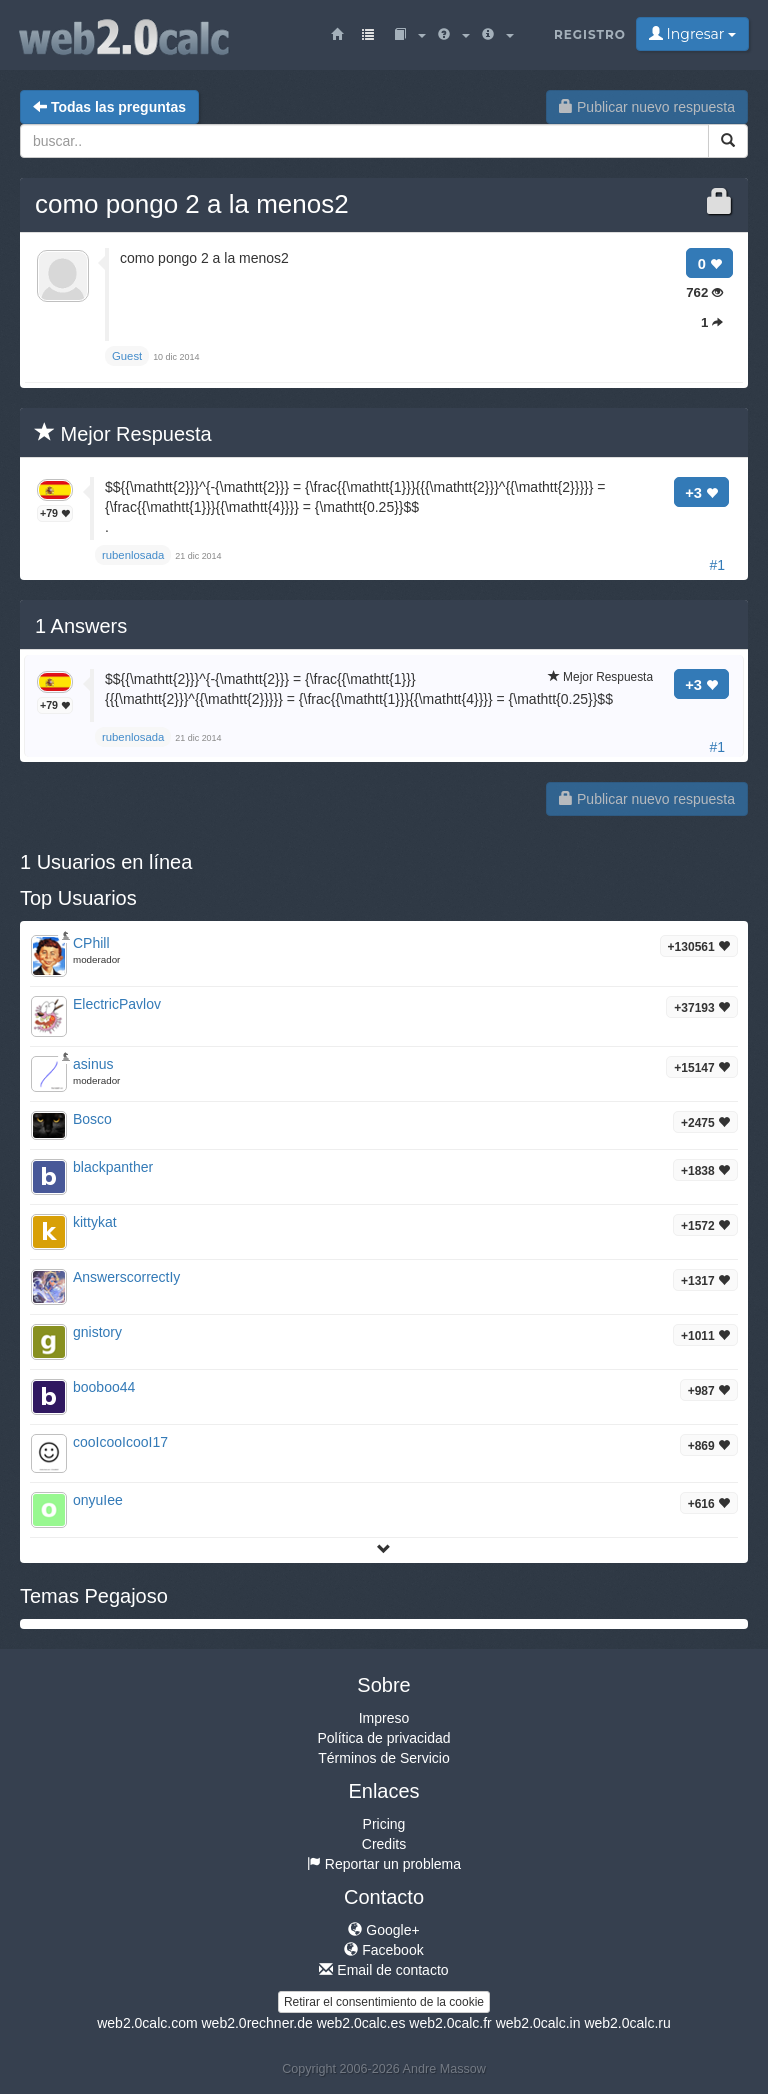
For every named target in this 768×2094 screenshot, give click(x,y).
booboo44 (104, 1387)
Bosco (92, 1119)
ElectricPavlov (117, 1004)
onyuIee (98, 1500)
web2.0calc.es (361, 2023)
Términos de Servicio (384, 1758)
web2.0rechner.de (256, 2023)
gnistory (97, 1332)
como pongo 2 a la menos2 (192, 204)
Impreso (384, 1718)
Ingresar (692, 34)
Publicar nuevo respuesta (647, 107)
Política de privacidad (383, 1738)
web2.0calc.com (147, 2023)
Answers (81, 626)
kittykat (95, 1222)
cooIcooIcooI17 (120, 1442)
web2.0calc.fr (450, 2023)
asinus (93, 1064)
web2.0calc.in (538, 2023)
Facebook (383, 1950)
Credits (384, 1844)
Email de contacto (383, 1970)
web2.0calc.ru (627, 2023)
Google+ (383, 1930)
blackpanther (113, 1167)
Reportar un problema (384, 1864)
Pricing (384, 1824)
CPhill (91, 943)
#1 (717, 565)
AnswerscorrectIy (126, 1277)
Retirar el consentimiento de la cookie (384, 2002)
